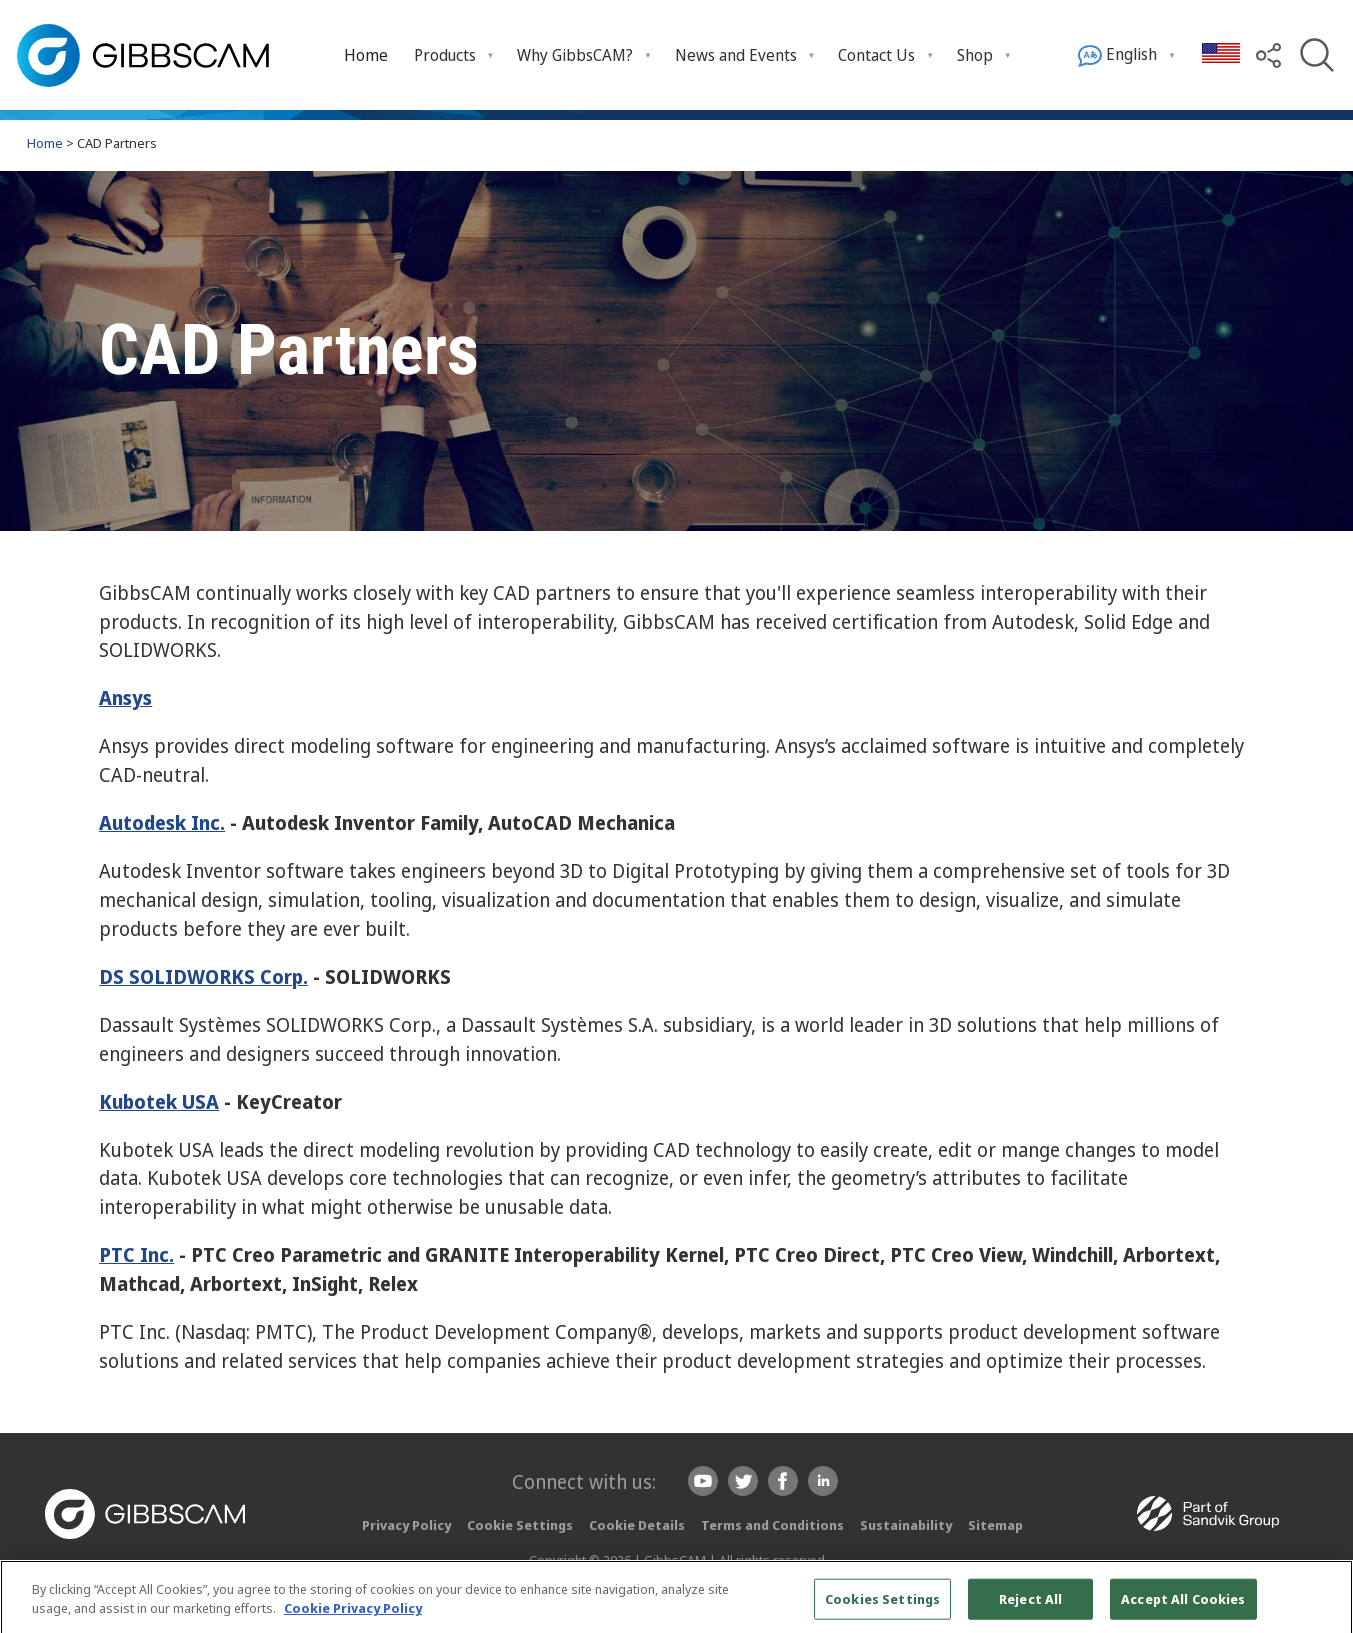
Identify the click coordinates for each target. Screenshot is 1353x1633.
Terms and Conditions (772, 1525)
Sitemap (995, 1525)
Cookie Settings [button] (520, 1525)
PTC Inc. (136, 1254)
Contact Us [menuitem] (876, 55)
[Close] (1321, 1606)
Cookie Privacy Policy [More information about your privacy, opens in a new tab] (353, 1616)
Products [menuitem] (445, 55)
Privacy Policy (406, 1525)
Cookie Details (637, 1525)
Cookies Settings (882, 1607)
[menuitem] (366, 54)
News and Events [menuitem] (736, 55)
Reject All (1030, 1607)
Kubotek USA (159, 1101)
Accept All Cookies (1183, 1607)
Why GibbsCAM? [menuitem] (575, 55)
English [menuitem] (1117, 55)
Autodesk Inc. (162, 822)
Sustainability (906, 1525)
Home (366, 55)
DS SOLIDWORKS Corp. (203, 976)
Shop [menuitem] (975, 55)
